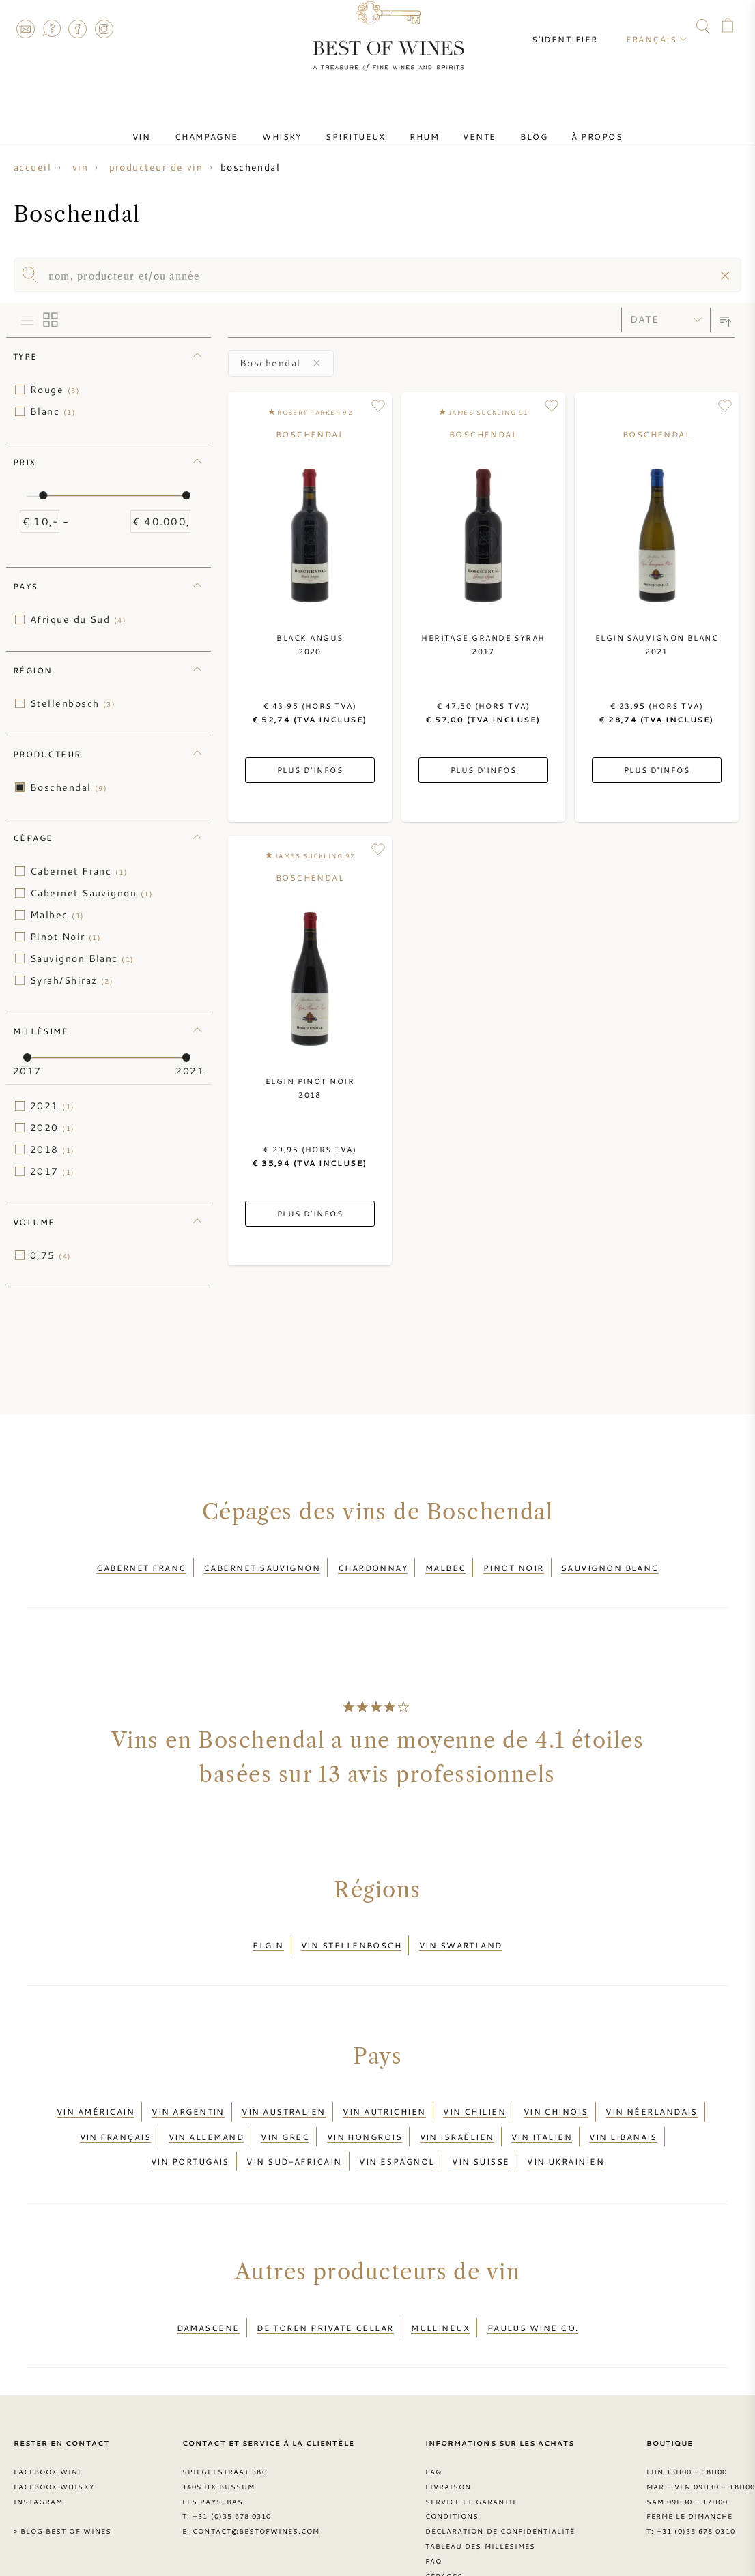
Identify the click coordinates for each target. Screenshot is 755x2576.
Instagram (104, 28)
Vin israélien (457, 2108)
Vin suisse (481, 2124)
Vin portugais (190, 2124)
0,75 (51, 1255)
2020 (52, 1128)
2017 (52, 1171)
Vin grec (285, 2108)
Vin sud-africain (293, 2124)
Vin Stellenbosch (351, 1932)
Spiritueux (361, 124)
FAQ (51, 28)
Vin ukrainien (565, 2124)
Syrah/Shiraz (71, 980)
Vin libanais (623, 2108)
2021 (52, 1106)
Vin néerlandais (652, 2090)
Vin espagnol (396, 2124)
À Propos (560, 124)
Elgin (268, 1932)
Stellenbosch (72, 703)
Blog (508, 124)
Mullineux (440, 2282)
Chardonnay (373, 1563)
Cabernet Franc (79, 871)
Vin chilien (474, 2090)
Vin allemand (206, 2108)
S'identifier (576, 27)
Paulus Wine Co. (533, 2282)
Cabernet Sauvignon (91, 893)
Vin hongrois (364, 2108)
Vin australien (283, 2090)
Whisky (297, 124)
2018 (52, 1149)
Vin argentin (188, 2090)
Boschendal (68, 787)
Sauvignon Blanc (82, 958)
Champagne (232, 124)
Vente (463, 124)
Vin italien (541, 2108)
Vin (178, 124)
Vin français (115, 2108)
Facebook (78, 28)
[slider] (43, 495)
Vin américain (95, 2090)
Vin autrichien (384, 2090)
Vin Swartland (460, 1932)
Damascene (208, 2282)
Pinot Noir (65, 937)
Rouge (55, 389)
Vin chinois (556, 2090)
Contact (25, 28)
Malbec (57, 915)
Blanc (53, 411)
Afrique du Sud (78, 619)
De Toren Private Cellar (325, 2282)
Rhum (419, 124)
